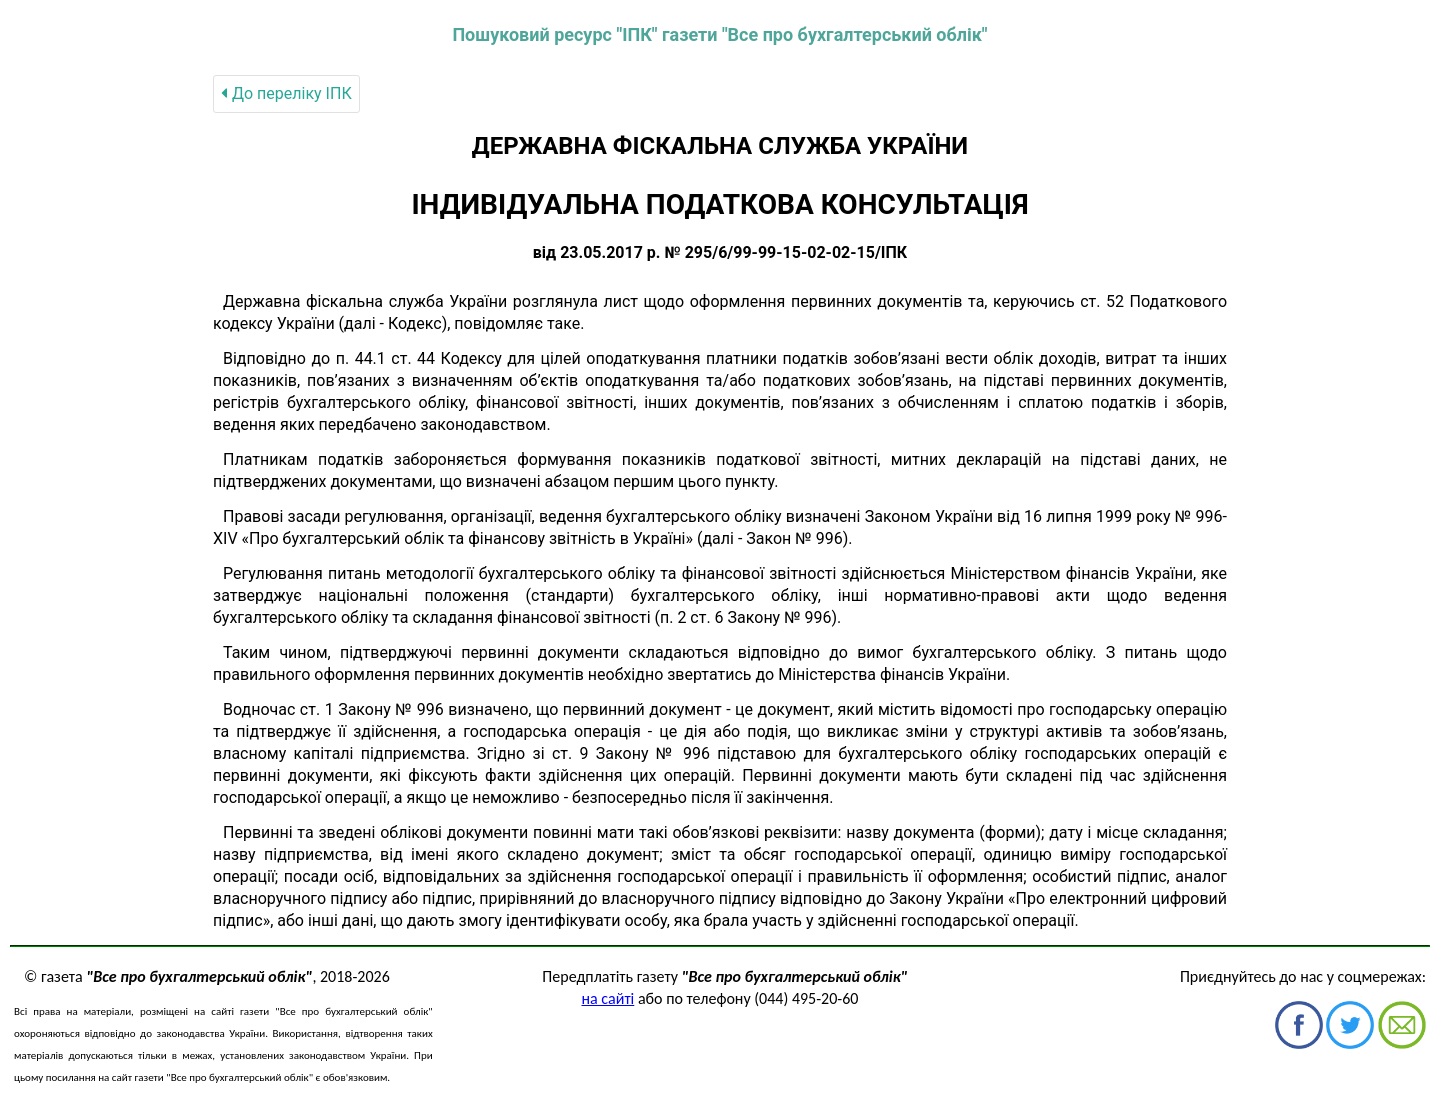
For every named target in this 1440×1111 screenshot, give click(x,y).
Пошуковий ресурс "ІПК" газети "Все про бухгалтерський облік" (719, 34)
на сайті (608, 998)
